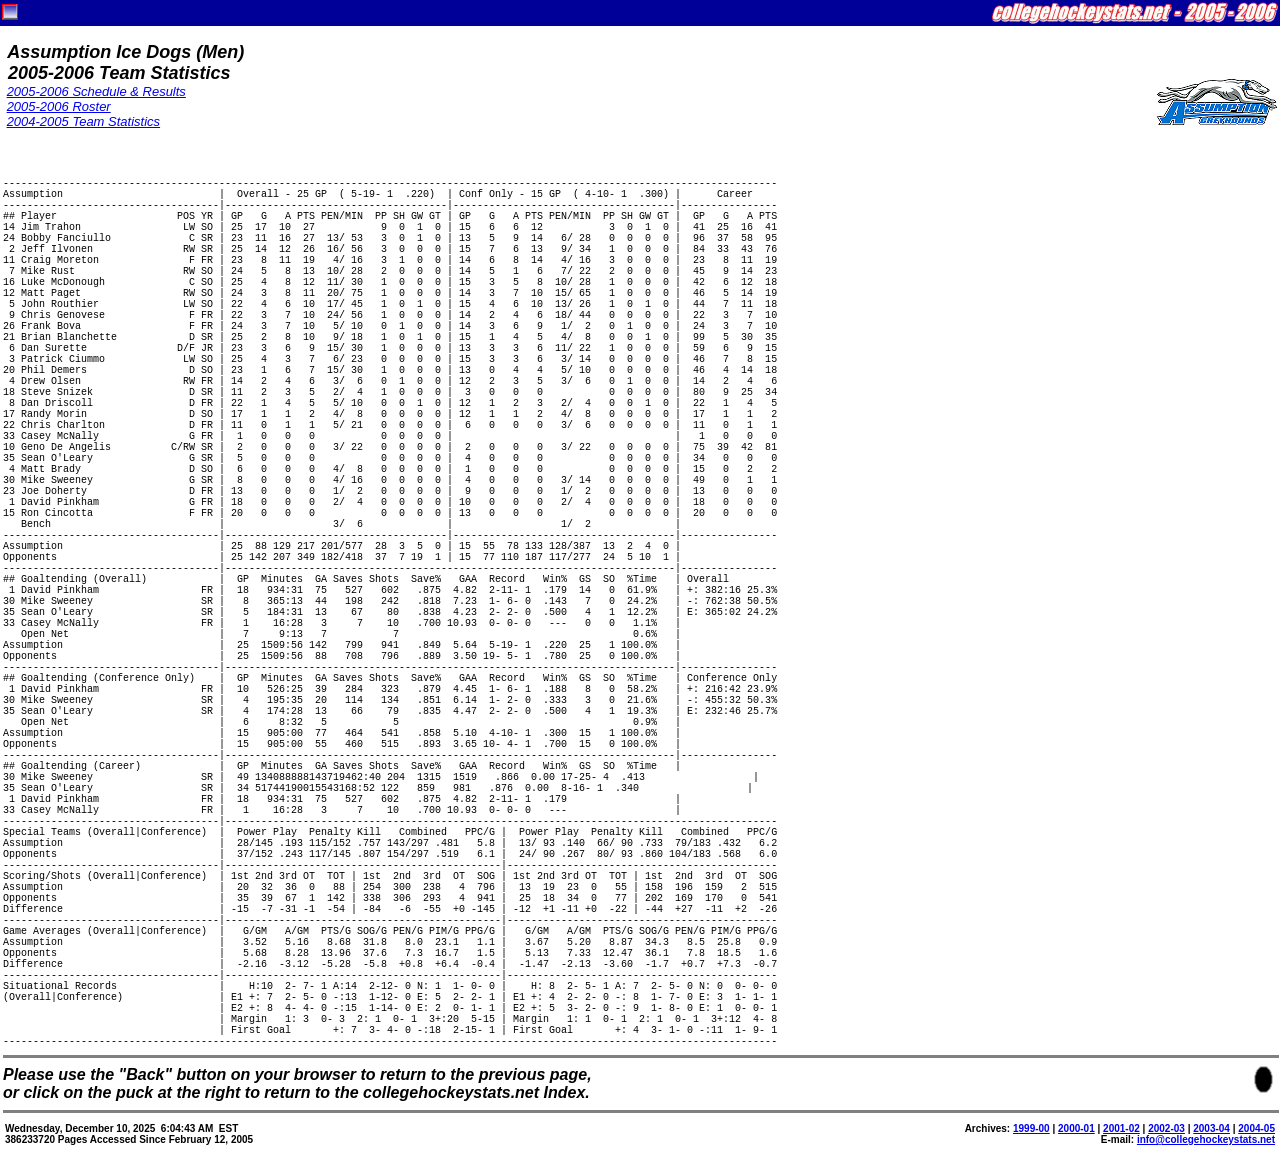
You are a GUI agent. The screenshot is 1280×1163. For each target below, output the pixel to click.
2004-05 (1256, 1128)
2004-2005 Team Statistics (83, 121)
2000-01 (1076, 1128)
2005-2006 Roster (59, 106)
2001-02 (1121, 1128)
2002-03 (1166, 1128)
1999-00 (1031, 1128)
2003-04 (1211, 1128)
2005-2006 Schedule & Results (96, 91)
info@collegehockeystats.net (1206, 1139)
